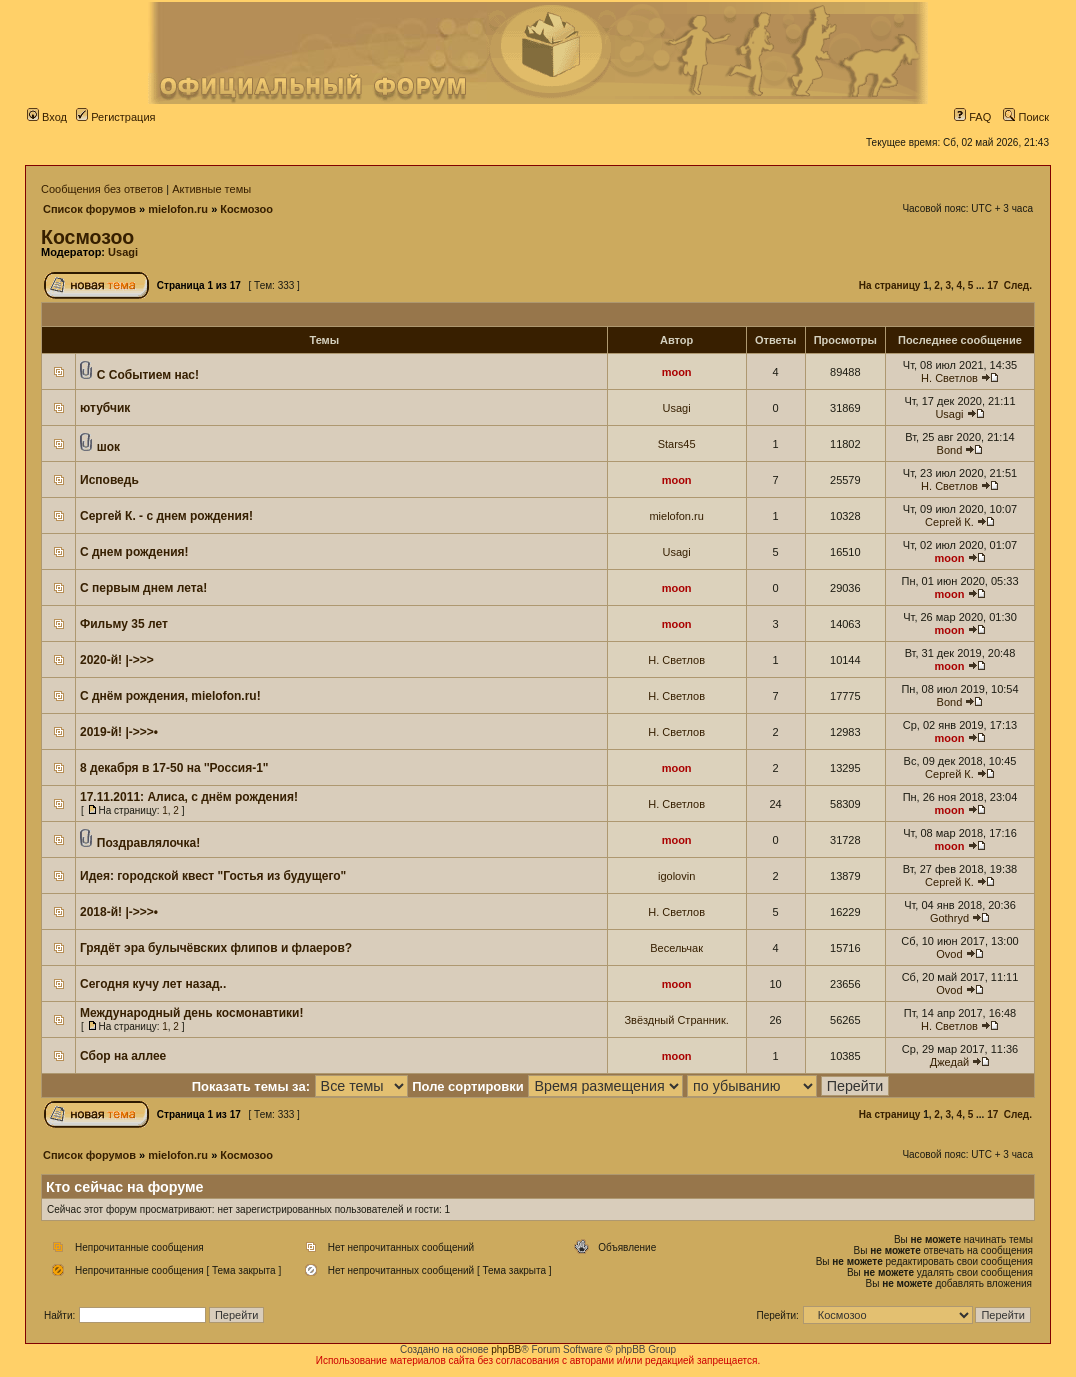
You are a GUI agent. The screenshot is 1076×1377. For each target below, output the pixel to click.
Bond (950, 450)
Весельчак (676, 948)
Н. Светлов (949, 378)
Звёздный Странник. (676, 1020)
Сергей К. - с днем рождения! (166, 516)
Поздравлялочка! (148, 843)
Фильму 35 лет (124, 624)
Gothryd (949, 918)
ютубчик (105, 408)
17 (992, 285)
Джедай (949, 1062)
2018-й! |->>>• (119, 912)
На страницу (890, 285)
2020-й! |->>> (117, 660)
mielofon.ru (178, 209)
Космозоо (246, 209)
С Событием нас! (148, 375)
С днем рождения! (134, 552)
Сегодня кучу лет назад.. (153, 984)
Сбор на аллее (123, 1056)
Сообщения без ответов (102, 189)
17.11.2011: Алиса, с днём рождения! (189, 797)
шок (108, 447)
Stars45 (677, 444)
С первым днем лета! (143, 588)
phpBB (506, 1349)
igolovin (676, 876)
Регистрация (115, 117)
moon (677, 372)
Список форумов (89, 209)
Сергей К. (949, 522)
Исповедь (109, 480)
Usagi (123, 252)
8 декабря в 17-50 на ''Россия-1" (174, 768)
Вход (47, 117)
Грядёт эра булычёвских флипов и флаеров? (216, 948)
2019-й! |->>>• (119, 732)
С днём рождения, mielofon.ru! (170, 696)
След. (1018, 285)
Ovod (949, 954)
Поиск (1026, 117)
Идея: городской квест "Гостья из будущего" (213, 876)
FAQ (972, 117)
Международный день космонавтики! (191, 1013)
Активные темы (211, 189)
